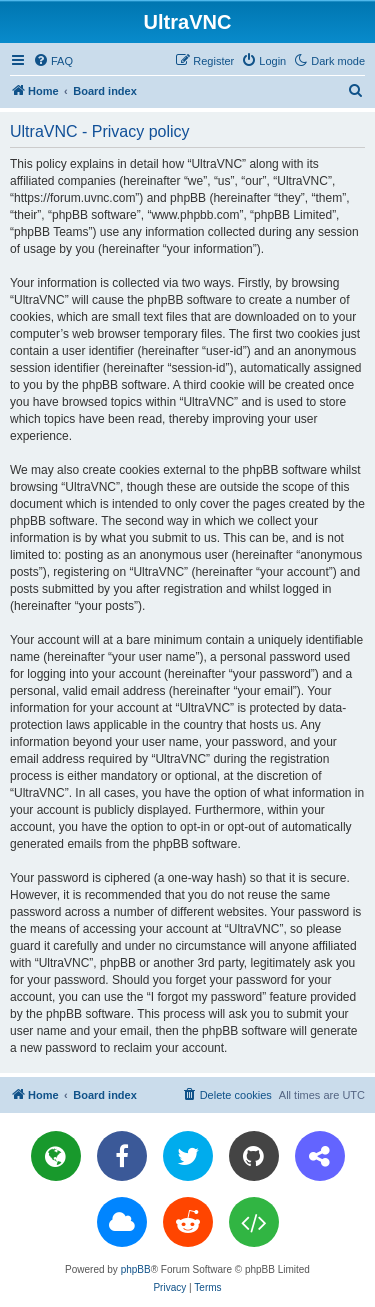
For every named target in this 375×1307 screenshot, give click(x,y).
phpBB (136, 1269)
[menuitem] (53, 61)
